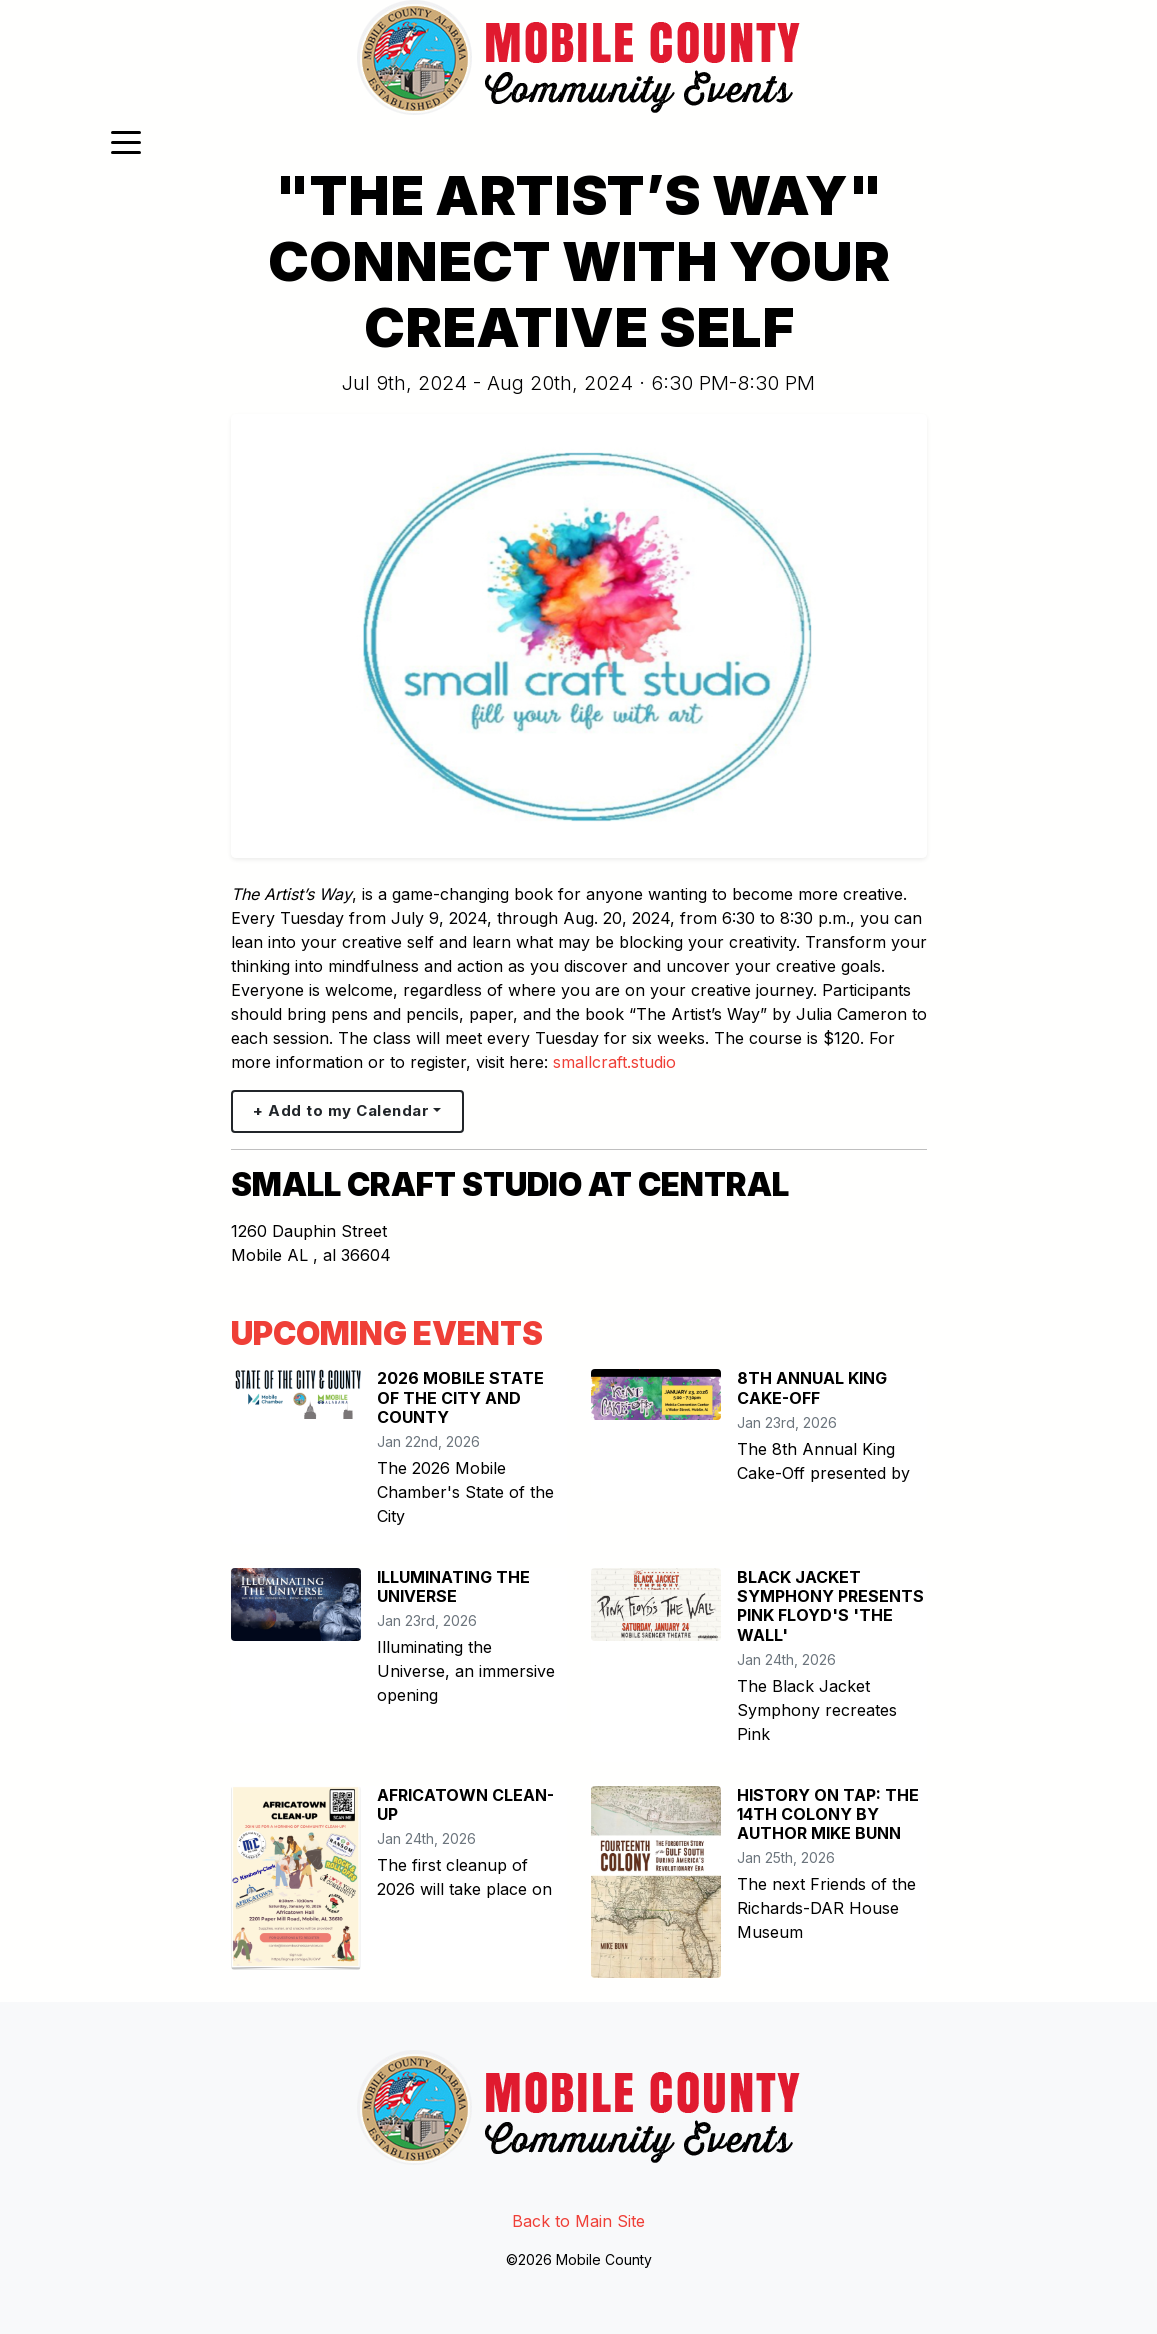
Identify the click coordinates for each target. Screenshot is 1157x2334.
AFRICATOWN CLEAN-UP (465, 1804)
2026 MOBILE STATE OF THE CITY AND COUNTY (460, 1397)
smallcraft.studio (614, 1062)
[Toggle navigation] (126, 141)
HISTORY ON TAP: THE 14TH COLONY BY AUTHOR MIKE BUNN (828, 1814)
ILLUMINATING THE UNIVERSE (453, 1586)
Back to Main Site (578, 2221)
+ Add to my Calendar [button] (341, 1110)
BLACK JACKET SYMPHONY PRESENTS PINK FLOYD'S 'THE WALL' (830, 1606)
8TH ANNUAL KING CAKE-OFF (812, 1387)
